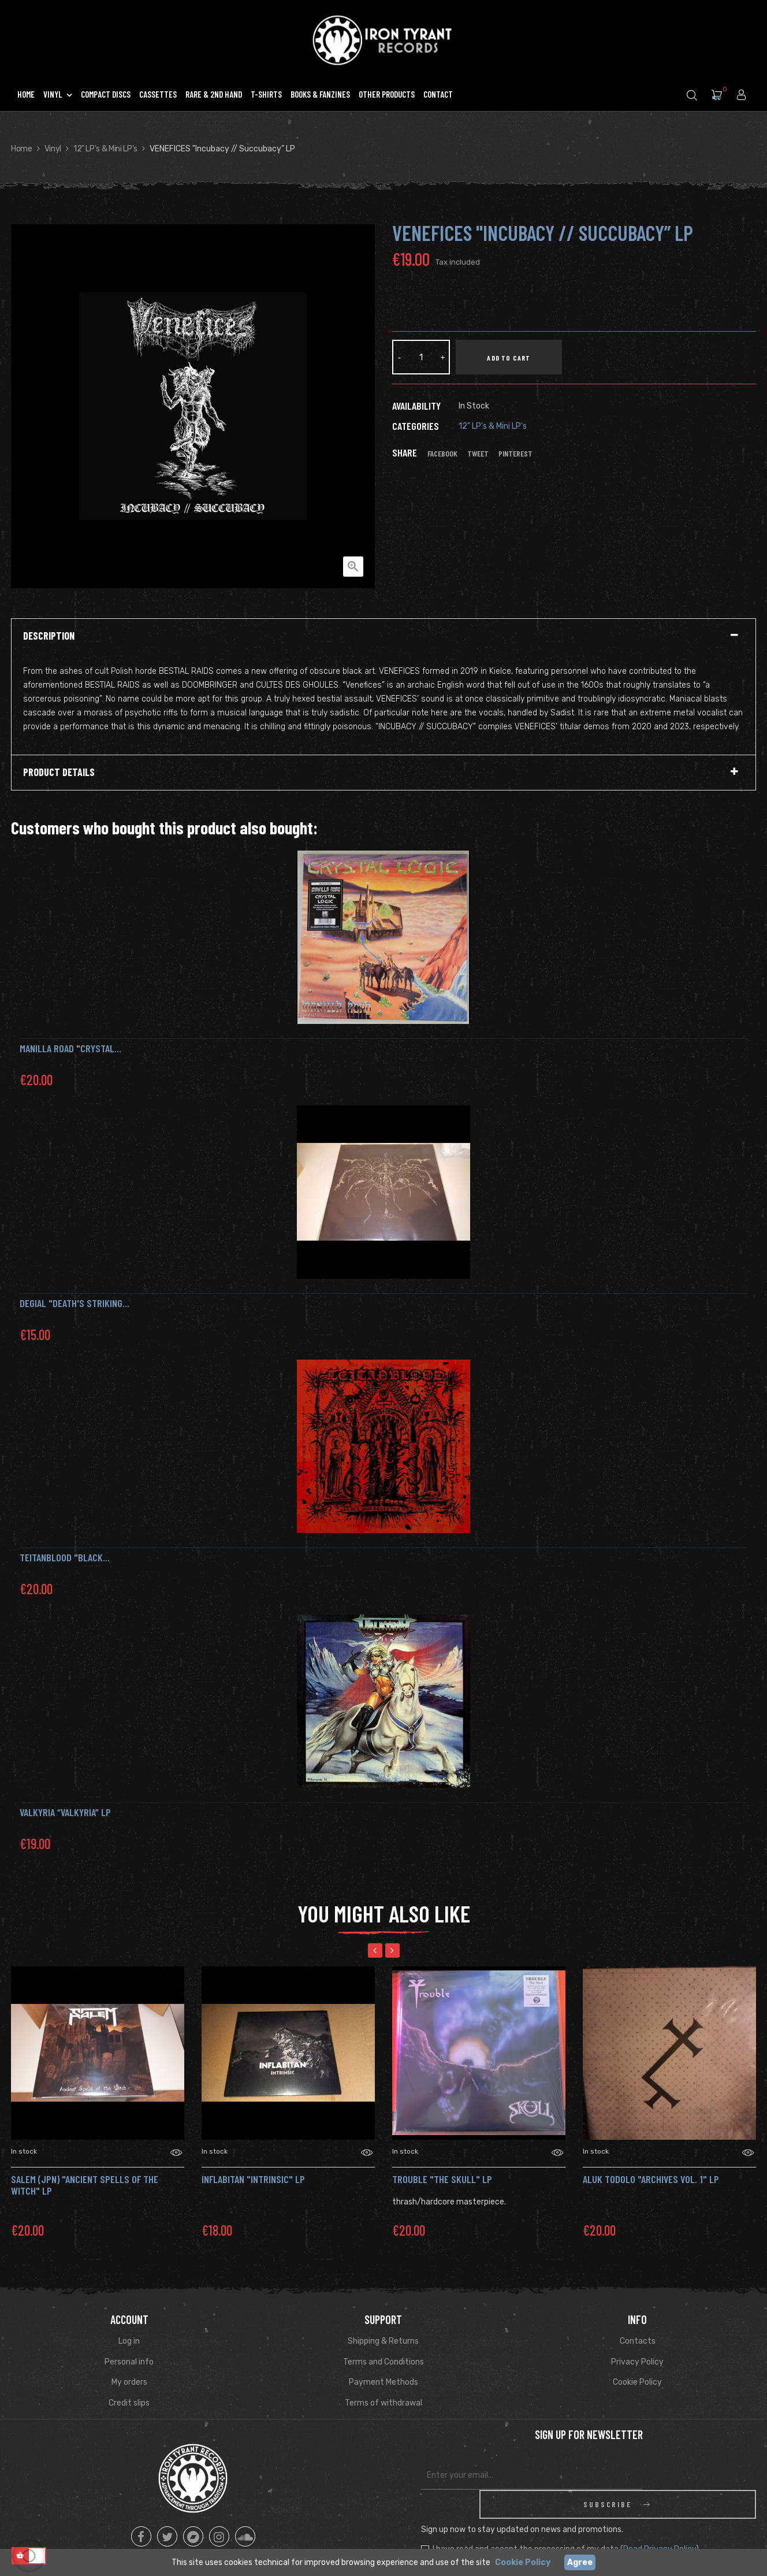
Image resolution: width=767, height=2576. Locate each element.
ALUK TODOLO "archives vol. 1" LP (651, 2179)
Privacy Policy (637, 2362)
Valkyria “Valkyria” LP (65, 1812)
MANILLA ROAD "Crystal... (70, 1048)
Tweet (478, 454)
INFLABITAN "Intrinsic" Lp (253, 2179)
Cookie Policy (637, 2382)
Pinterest (515, 454)
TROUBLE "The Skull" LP (442, 2179)
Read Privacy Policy (659, 2520)
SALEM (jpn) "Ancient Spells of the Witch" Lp (84, 2185)
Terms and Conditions (383, 2362)
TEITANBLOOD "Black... (65, 1557)
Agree (580, 2562)
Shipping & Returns (383, 2341)
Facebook (442, 454)
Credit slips (129, 2403)
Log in (129, 2341)
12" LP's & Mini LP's (493, 426)
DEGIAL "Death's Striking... (74, 1303)
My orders (129, 2382)
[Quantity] (421, 357)
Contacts (638, 2341)
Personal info (129, 2362)
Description (49, 636)
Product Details (59, 772)
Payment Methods (383, 2382)
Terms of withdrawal (383, 2403)
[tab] (383, 636)
